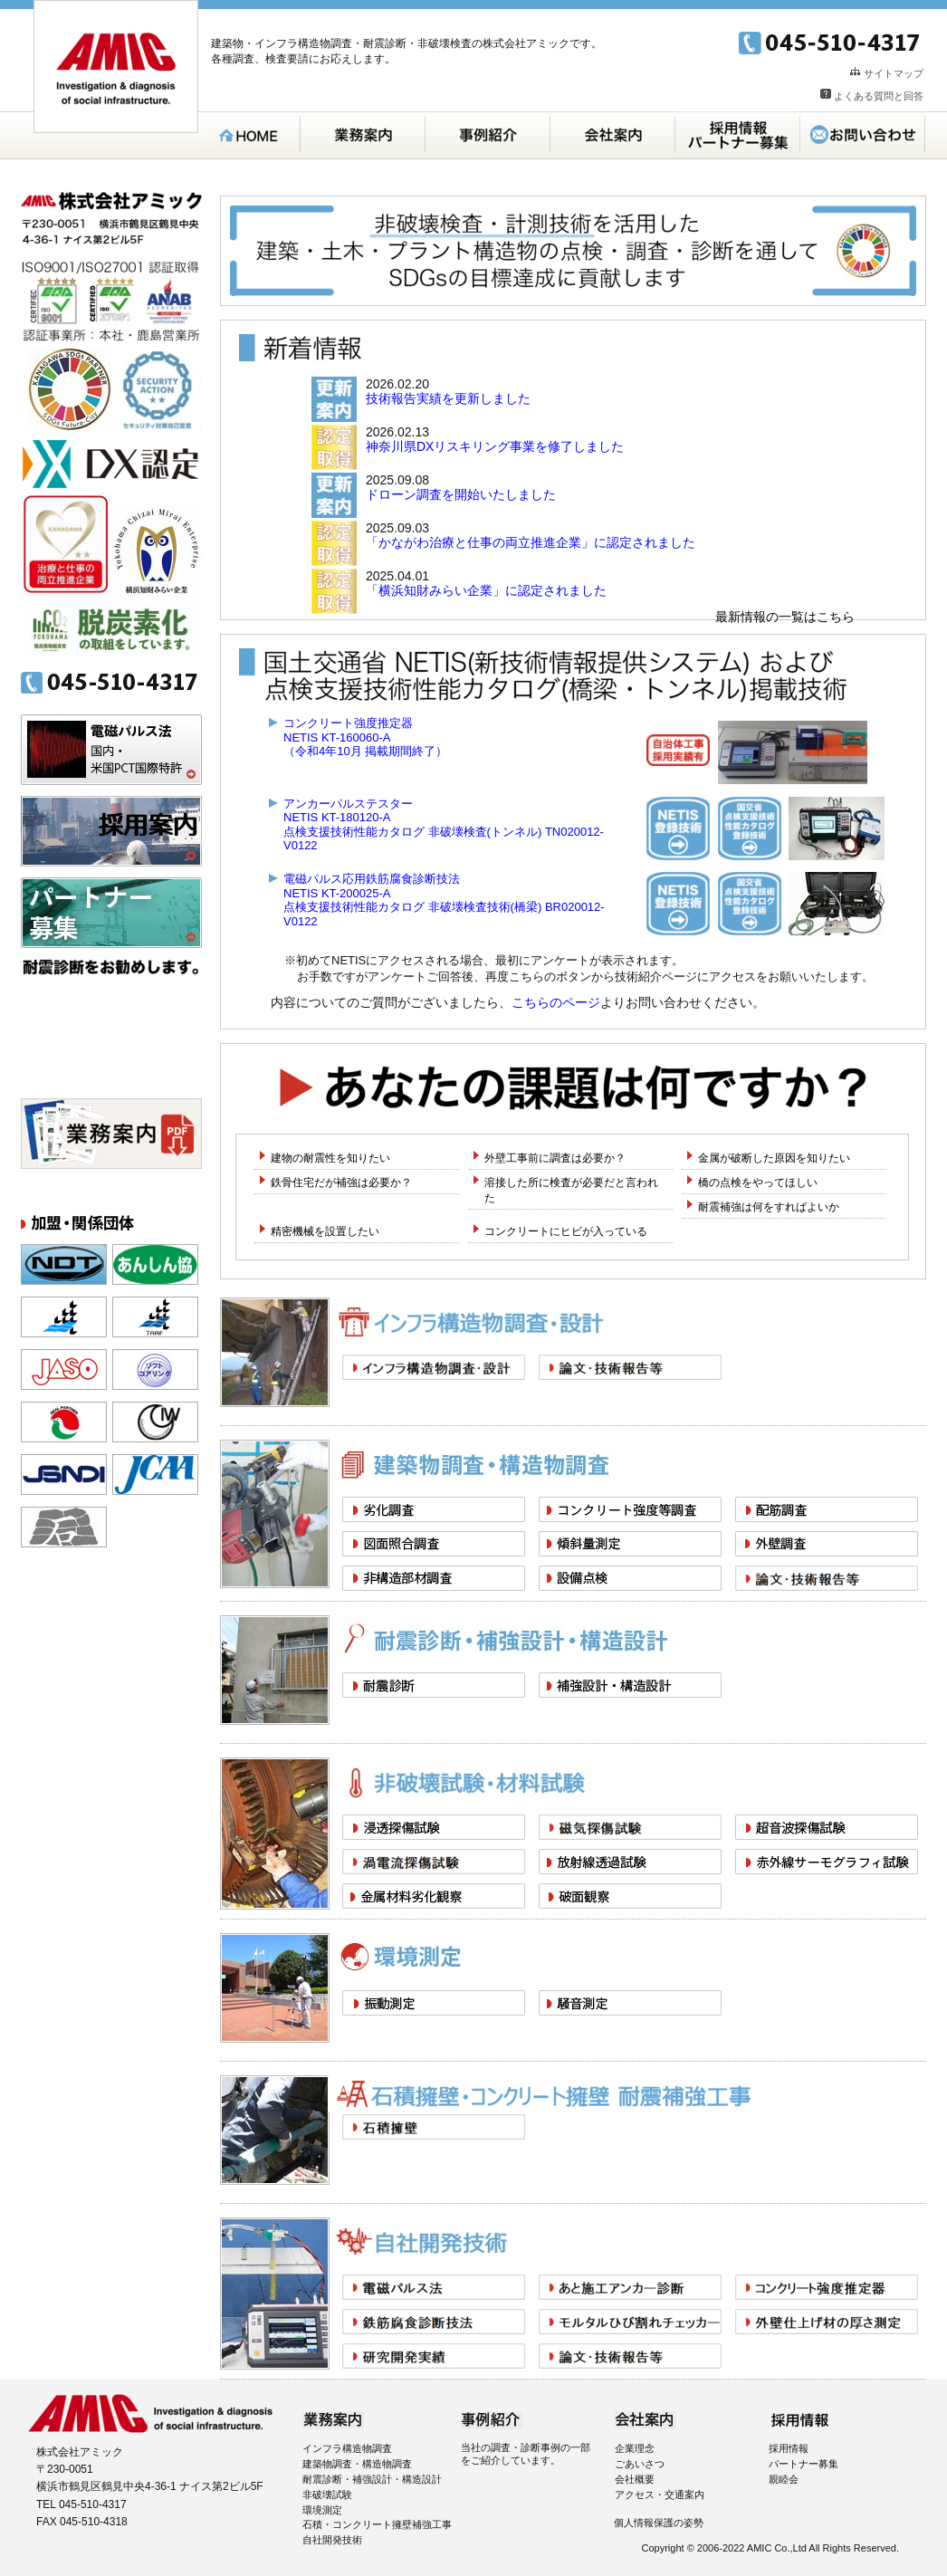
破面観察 (630, 1896)
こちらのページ (556, 1002)
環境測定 (322, 2509)
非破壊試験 (327, 2494)
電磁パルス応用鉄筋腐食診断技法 (433, 2321)
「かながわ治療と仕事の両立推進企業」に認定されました (530, 542)
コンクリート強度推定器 (826, 2287)
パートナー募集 (111, 912)
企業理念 (635, 2448)
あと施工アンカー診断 (630, 2287)
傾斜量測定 (630, 1543)
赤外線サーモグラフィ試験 (826, 1861)
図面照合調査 (433, 1543)
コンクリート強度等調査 (630, 1509)
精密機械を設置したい (325, 1231)
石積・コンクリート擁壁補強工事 (377, 2524)
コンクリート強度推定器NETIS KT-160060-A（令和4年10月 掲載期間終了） (365, 737)
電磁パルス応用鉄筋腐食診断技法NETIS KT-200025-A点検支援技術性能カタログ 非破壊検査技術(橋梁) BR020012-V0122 (444, 900)
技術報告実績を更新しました (448, 398)
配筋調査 (826, 1509)
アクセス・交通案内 (659, 2494)
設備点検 (630, 1578)
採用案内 (737, 135)
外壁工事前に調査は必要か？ (555, 1158)
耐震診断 (433, 1685)
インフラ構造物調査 (347, 2448)
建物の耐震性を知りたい (330, 1158)
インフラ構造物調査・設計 (433, 1367)
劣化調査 (433, 1509)
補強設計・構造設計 (630, 1685)
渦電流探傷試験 (433, 1861)
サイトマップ (893, 73)
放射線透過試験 (630, 1861)
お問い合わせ (862, 135)
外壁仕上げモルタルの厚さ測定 (826, 2321)
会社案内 (612, 135)
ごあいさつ (640, 2463)
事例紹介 (488, 135)
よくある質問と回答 (878, 96)
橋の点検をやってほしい (758, 1182)
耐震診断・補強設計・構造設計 (372, 2479)
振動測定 (433, 2003)
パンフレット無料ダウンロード (111, 1133)
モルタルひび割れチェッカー (630, 2321)
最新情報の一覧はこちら (785, 616)
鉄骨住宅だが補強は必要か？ (341, 1182)
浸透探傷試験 (433, 1827)
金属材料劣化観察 (433, 1896)
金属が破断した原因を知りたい (774, 1158)
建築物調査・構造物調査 (357, 2463)
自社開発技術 (332, 2539)
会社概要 (635, 2479)
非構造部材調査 (433, 1578)
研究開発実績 (433, 2356)
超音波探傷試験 (826, 1827)
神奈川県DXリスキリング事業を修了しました (495, 446)
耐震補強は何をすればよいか (768, 1207)
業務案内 (363, 135)
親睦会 (784, 2479)
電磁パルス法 (111, 749)
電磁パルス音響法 (433, 2287)
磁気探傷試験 (630, 1827)
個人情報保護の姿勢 (658, 2522)
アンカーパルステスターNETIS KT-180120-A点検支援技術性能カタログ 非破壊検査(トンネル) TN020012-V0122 (443, 825)
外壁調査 (826, 1543)
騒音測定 (630, 2003)
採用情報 (788, 2448)
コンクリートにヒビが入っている (565, 1231)
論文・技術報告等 (630, 1367)
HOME (251, 135)
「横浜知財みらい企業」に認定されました (486, 590)
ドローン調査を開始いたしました (461, 494)
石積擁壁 (433, 2127)
